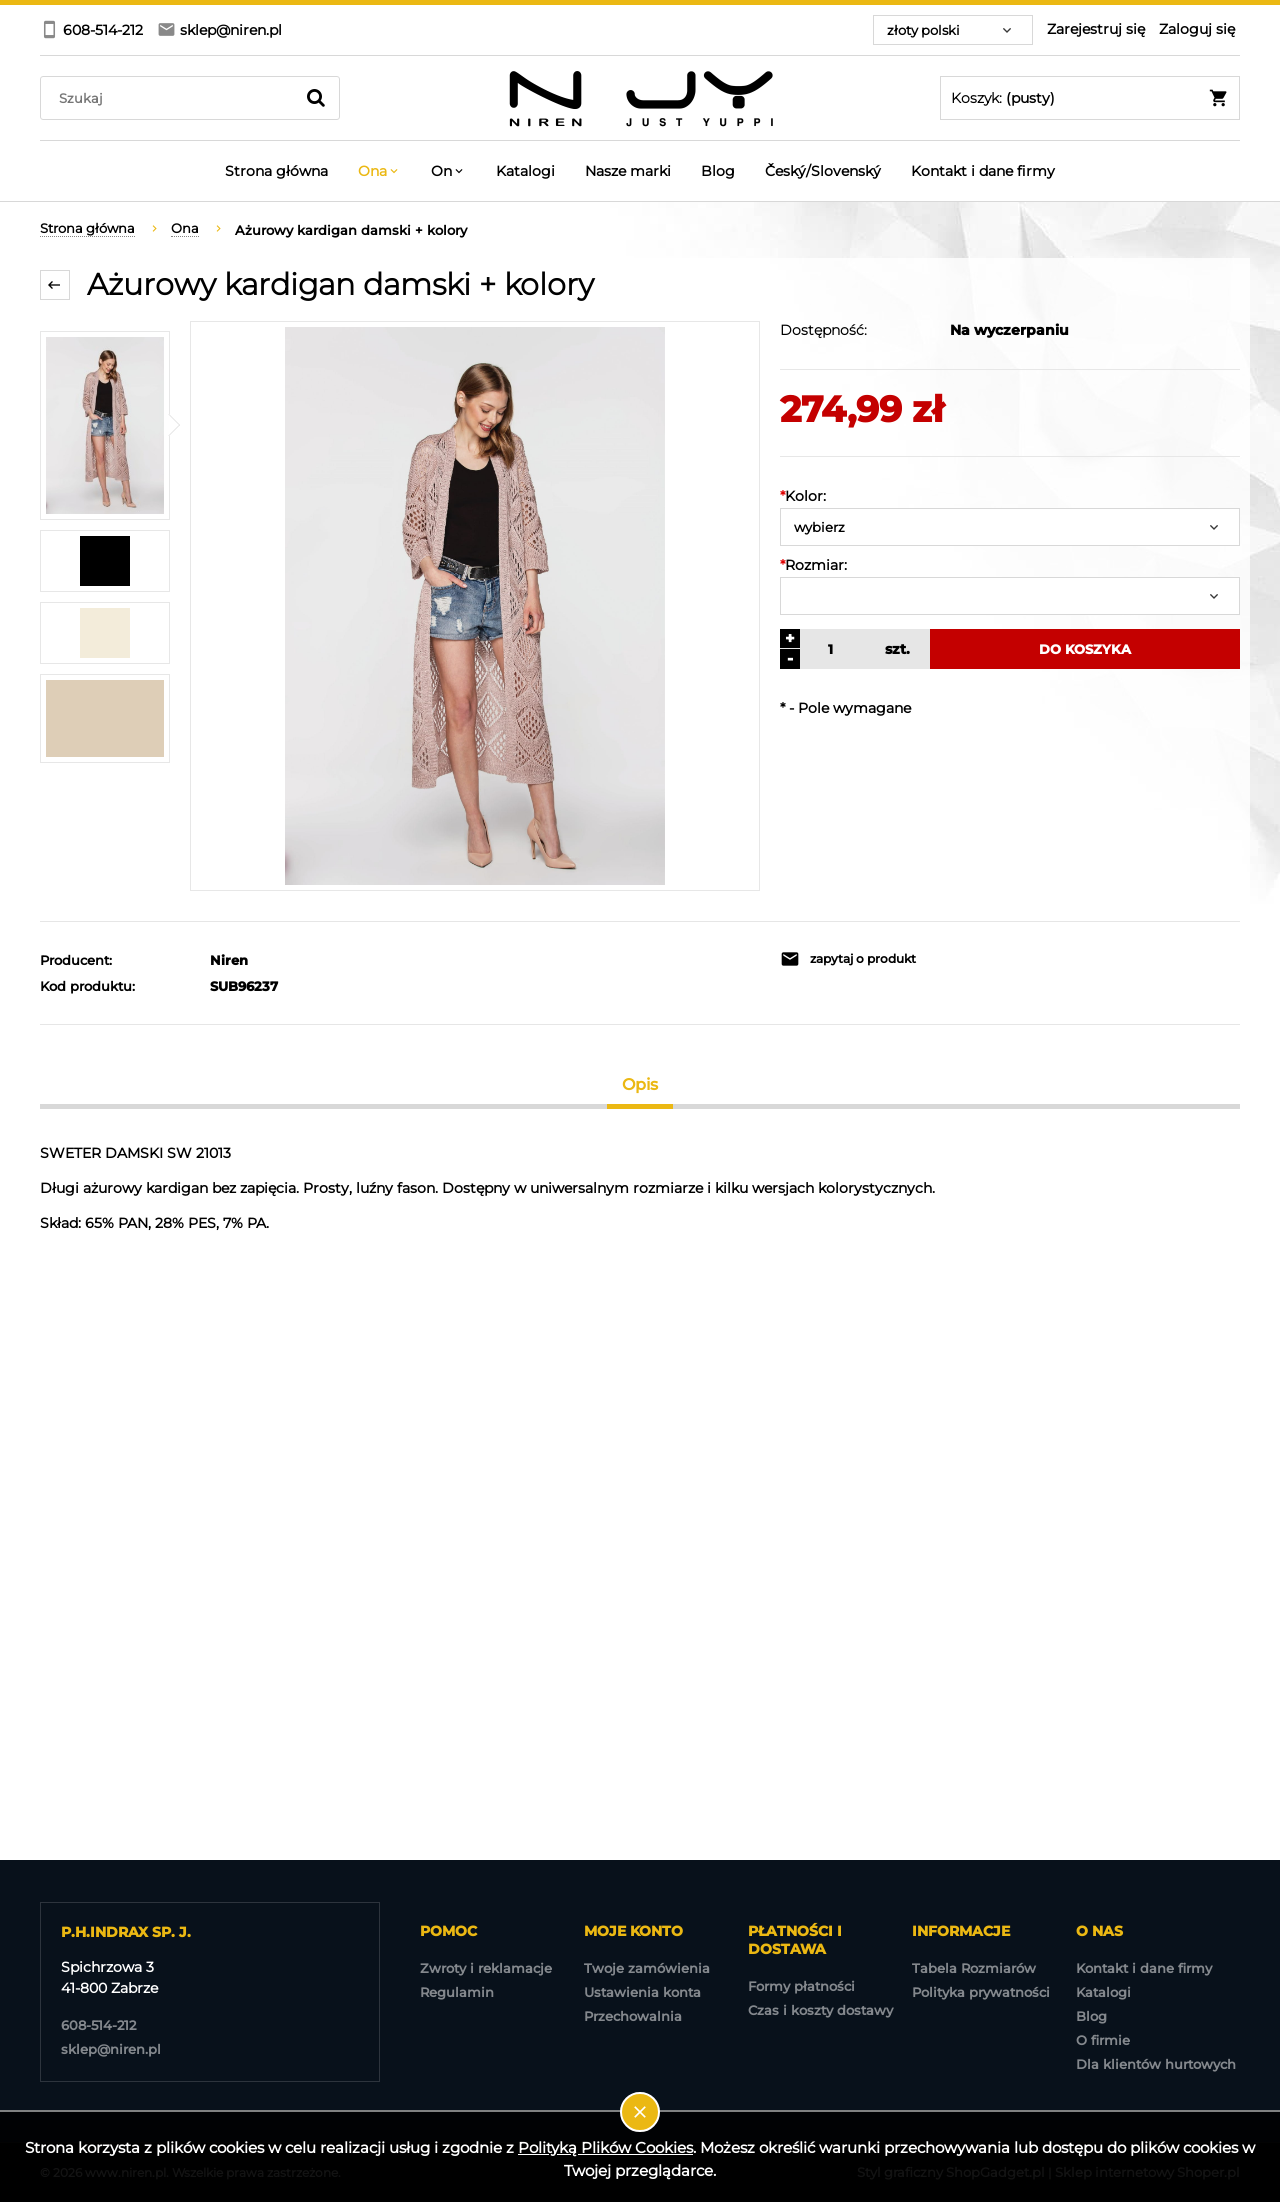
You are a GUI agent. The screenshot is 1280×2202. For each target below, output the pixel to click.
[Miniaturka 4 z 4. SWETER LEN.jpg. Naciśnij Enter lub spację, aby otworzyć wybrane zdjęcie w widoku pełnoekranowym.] (105, 718)
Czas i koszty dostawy (820, 2010)
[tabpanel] (640, 1188)
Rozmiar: (813, 565)
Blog (1091, 2016)
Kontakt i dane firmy (1144, 1968)
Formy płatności (801, 1986)
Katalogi (1103, 1992)
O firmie (1103, 2040)
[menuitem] (276, 171)
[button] (890, 959)
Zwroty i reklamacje (486, 1968)
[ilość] (827, 649)
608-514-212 (98, 2025)
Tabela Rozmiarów (974, 1968)
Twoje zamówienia (647, 1968)
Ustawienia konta (642, 1992)
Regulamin (457, 1992)
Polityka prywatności (981, 1992)
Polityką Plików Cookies (605, 2147)
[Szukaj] (316, 98)
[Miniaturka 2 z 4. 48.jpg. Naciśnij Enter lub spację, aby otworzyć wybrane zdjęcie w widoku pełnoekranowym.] (105, 561)
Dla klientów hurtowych (1156, 2064)
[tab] (640, 1084)
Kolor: (803, 496)
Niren (229, 960)
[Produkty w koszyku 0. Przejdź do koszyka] (1090, 98)
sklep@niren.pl (111, 2049)
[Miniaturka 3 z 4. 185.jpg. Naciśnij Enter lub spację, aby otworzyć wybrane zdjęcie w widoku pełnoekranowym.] (105, 633)
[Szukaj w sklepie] (171, 98)
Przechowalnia (633, 2016)
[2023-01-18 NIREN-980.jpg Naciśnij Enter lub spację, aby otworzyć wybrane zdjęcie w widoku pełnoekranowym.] (475, 606)
